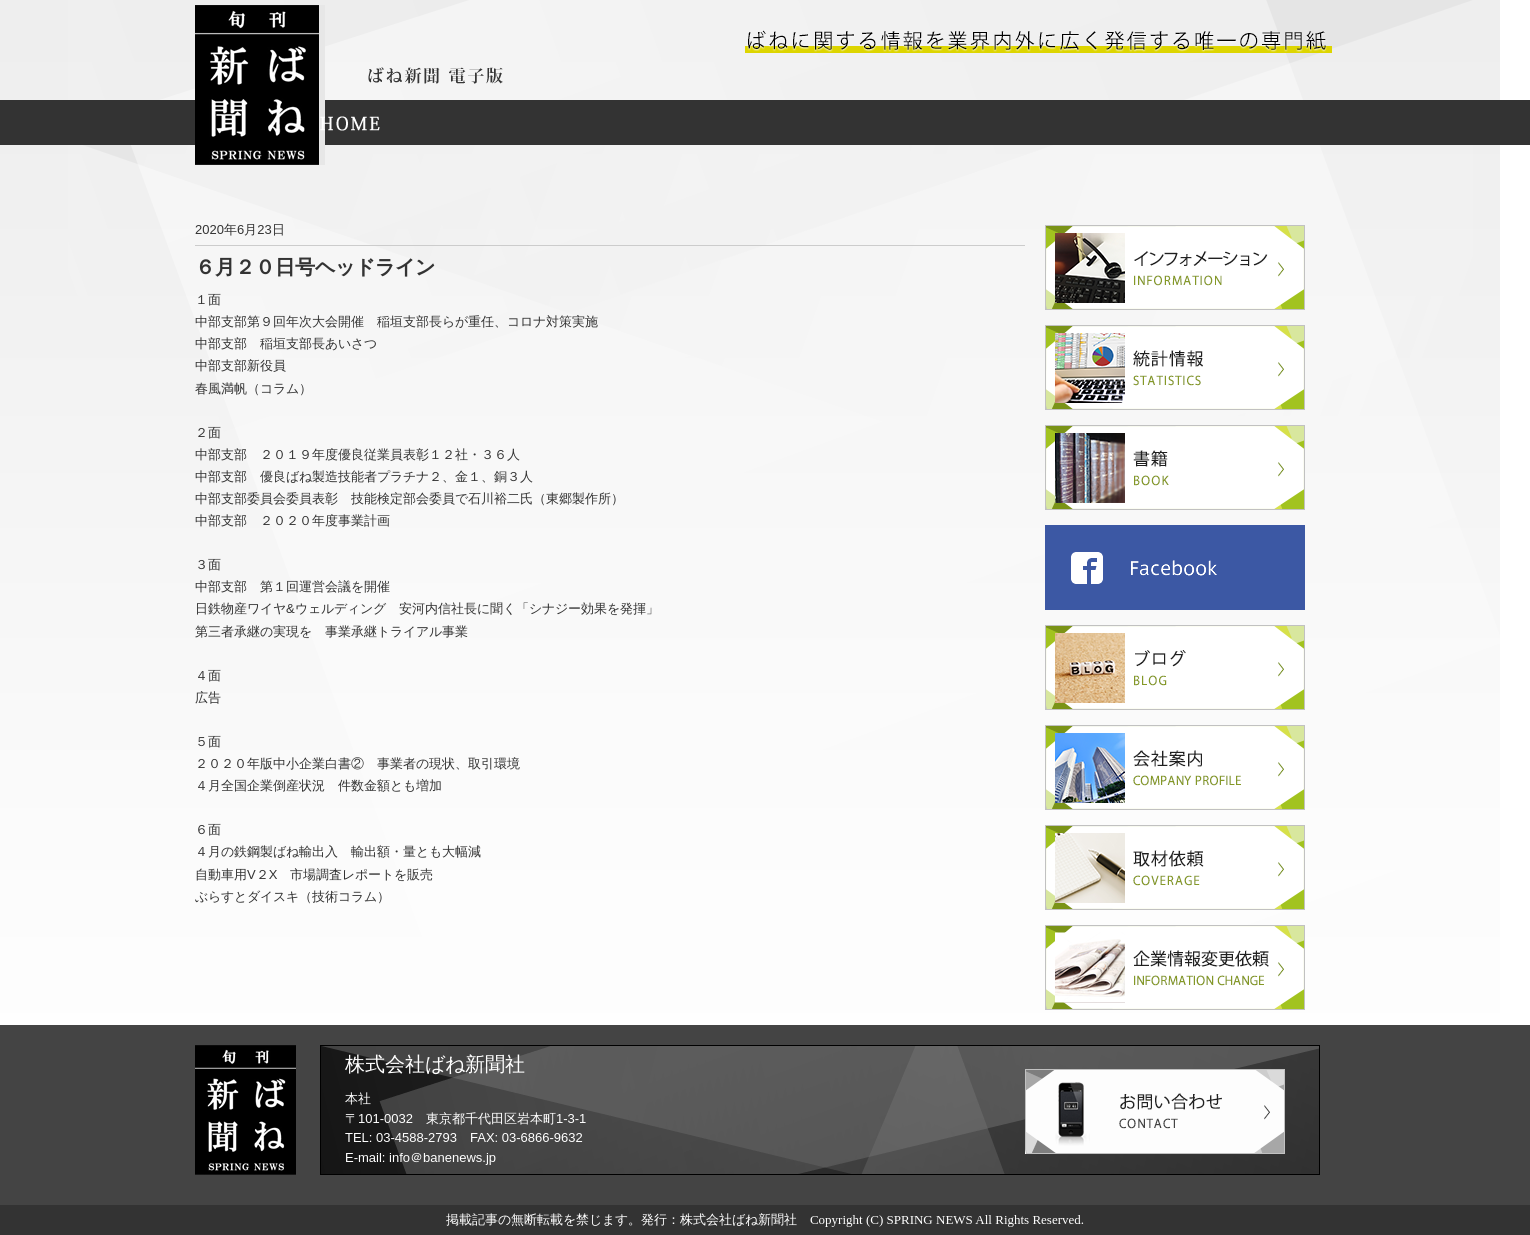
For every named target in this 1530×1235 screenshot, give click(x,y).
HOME (350, 122)
